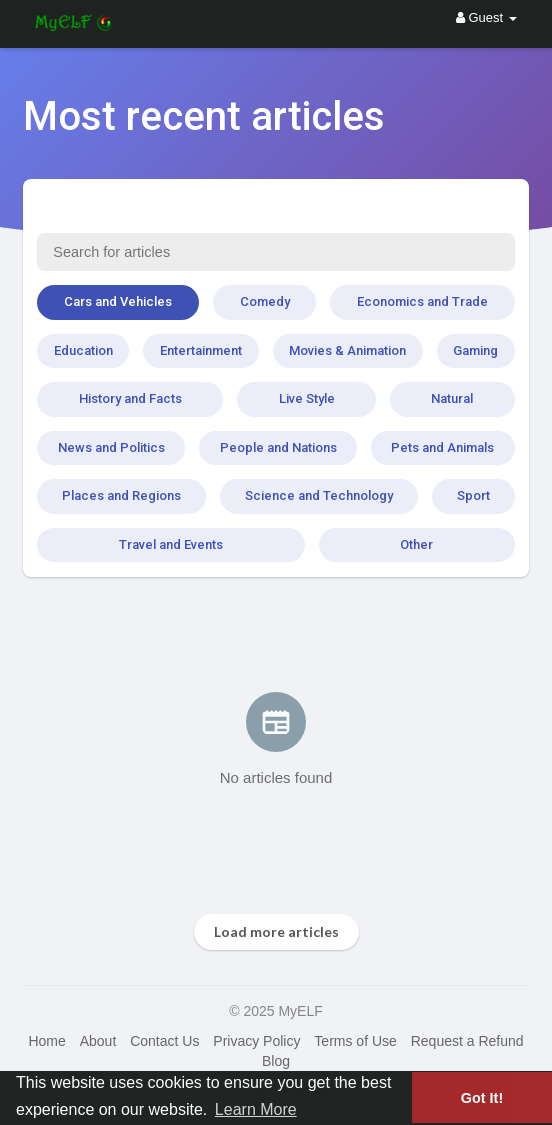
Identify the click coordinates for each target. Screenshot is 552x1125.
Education (83, 350)
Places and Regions (121, 495)
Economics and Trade (422, 301)
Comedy (265, 301)
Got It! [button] (482, 1098)
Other (416, 544)
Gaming (475, 350)
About (98, 1041)
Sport (473, 495)
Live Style (307, 398)
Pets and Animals (442, 447)
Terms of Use (355, 1041)
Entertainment (201, 350)
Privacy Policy (256, 1041)
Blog (276, 1061)
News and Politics (111, 447)
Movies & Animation (347, 350)
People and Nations (278, 447)
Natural (452, 398)
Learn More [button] (256, 1109)
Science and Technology (319, 495)
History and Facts (130, 398)
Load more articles (276, 931)
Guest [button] (486, 17)
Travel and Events (171, 544)
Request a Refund (467, 1041)
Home (46, 1041)
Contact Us (164, 1041)
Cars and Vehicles (118, 301)
